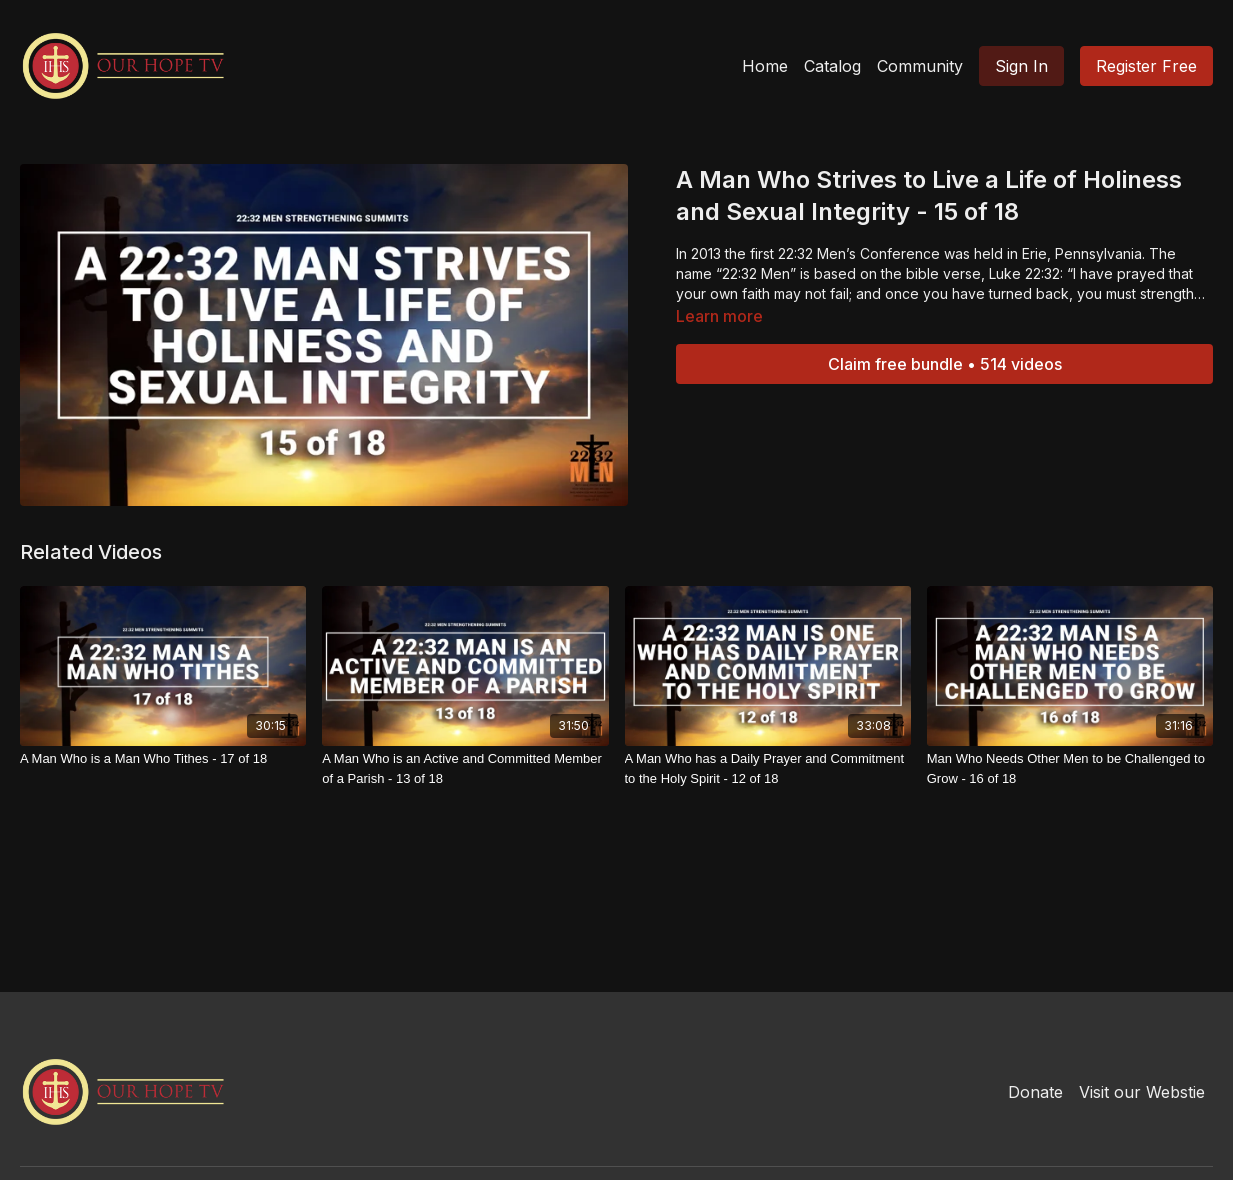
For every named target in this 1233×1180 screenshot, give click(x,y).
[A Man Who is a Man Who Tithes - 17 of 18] (163, 759)
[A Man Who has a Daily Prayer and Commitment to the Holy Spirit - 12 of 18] (768, 768)
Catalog (832, 66)
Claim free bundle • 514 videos (945, 364)
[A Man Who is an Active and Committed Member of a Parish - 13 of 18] (465, 768)
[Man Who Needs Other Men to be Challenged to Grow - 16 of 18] (1070, 768)
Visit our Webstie (1142, 1092)
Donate (1035, 1092)
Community (920, 66)
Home (765, 66)
